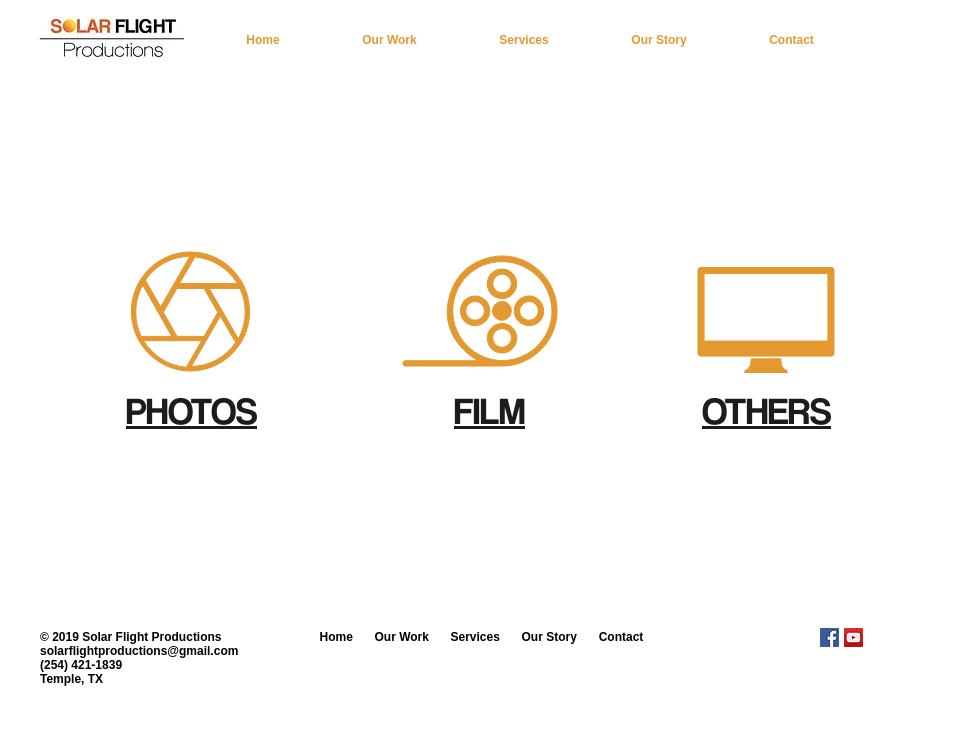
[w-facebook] (889, 39)
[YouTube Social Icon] (853, 637)
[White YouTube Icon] (913, 39)
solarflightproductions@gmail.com (139, 651)
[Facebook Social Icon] (829, 637)
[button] (389, 40)
